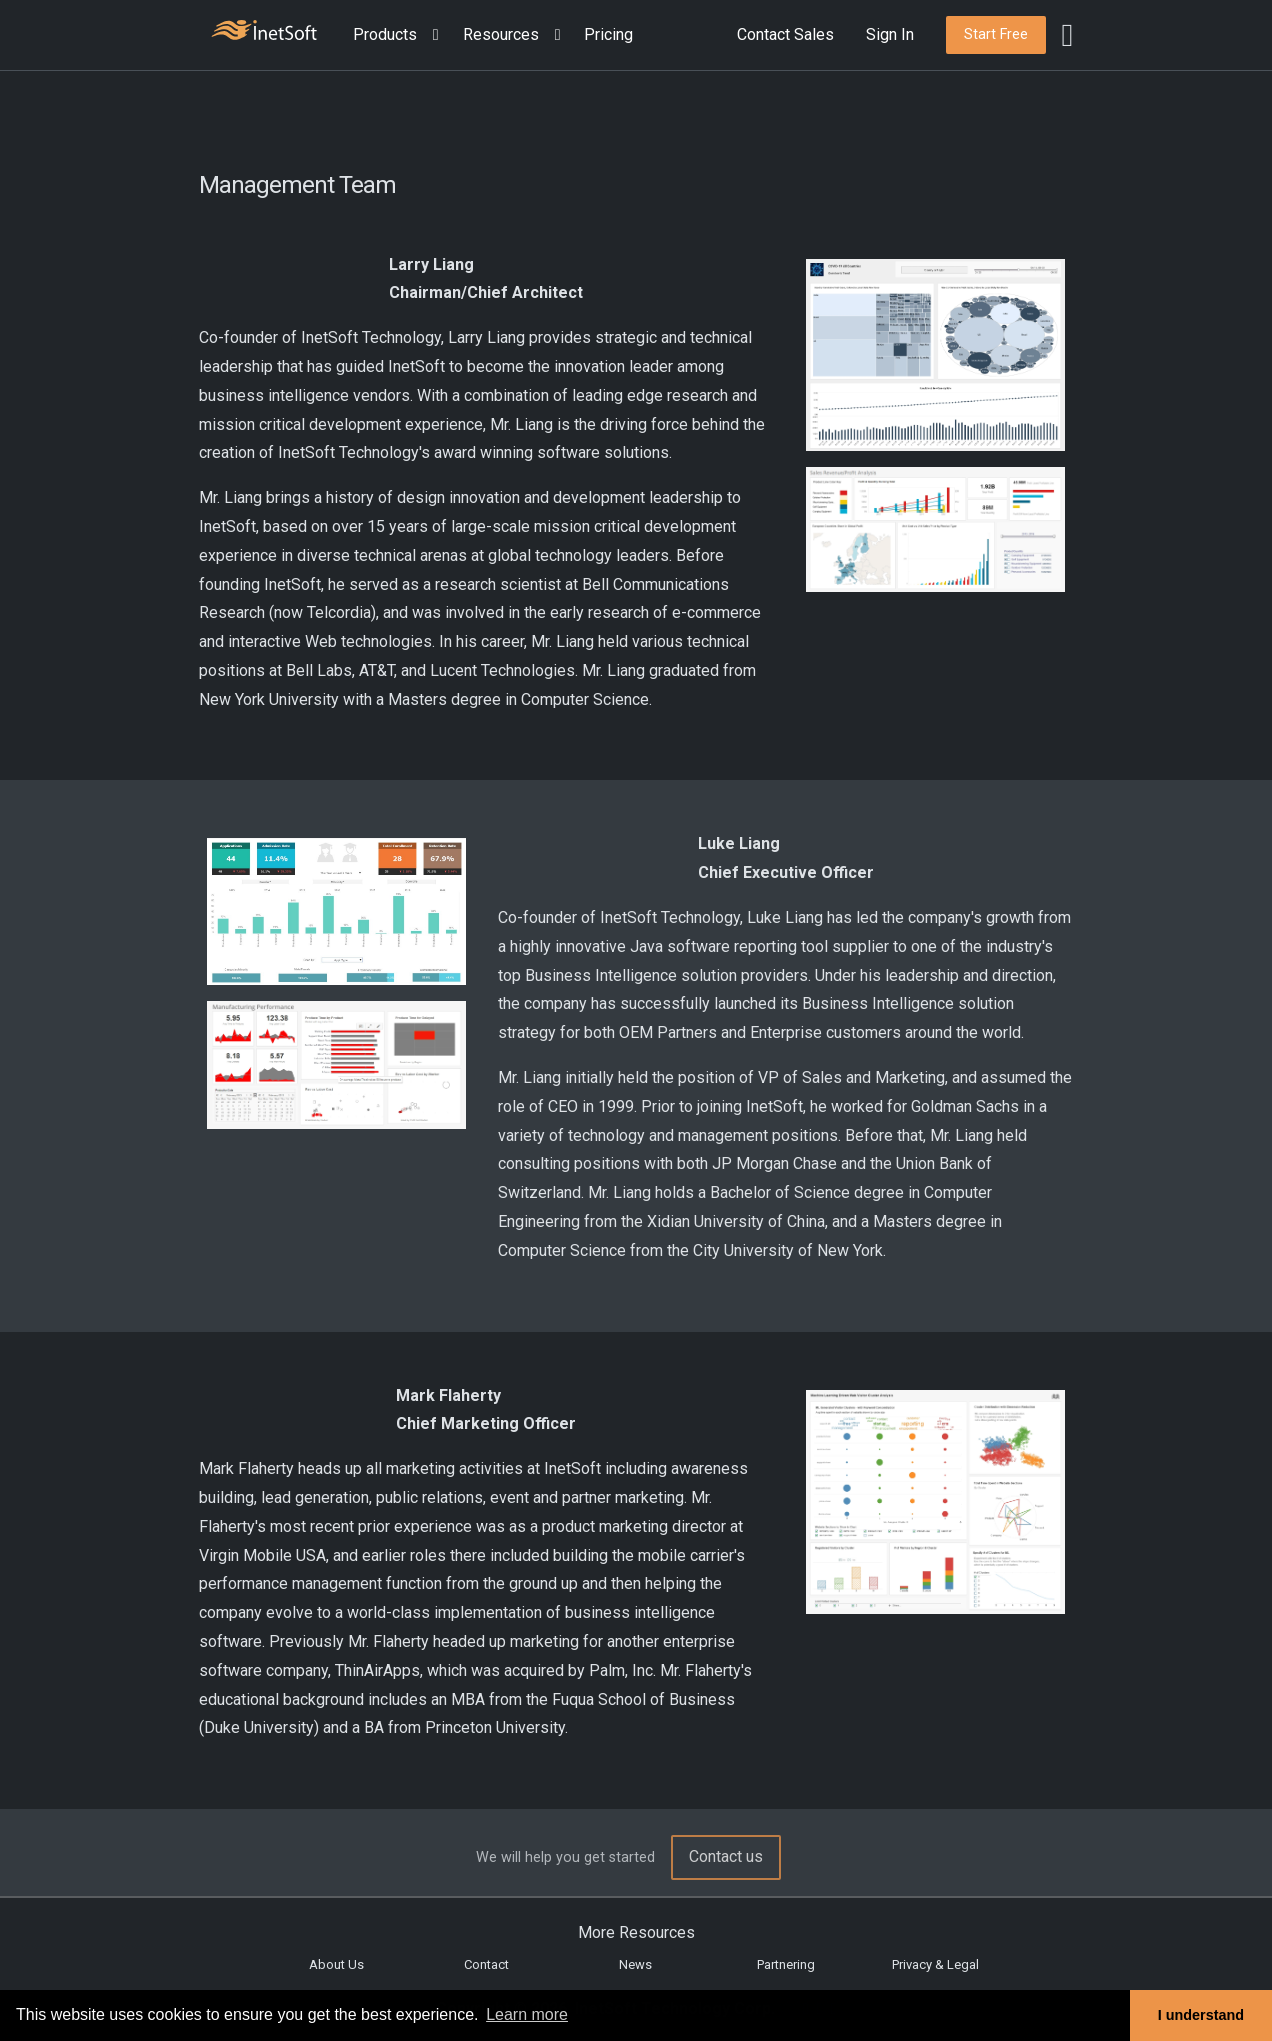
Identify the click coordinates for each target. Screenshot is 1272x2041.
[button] (400, 35)
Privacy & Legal (935, 1964)
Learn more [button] (527, 2014)
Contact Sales (785, 34)
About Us (336, 1964)
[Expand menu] (432, 35)
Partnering (786, 1964)
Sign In (890, 34)
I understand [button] (1201, 2015)
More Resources (636, 1932)
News (635, 1964)
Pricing (608, 34)
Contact (486, 1964)
